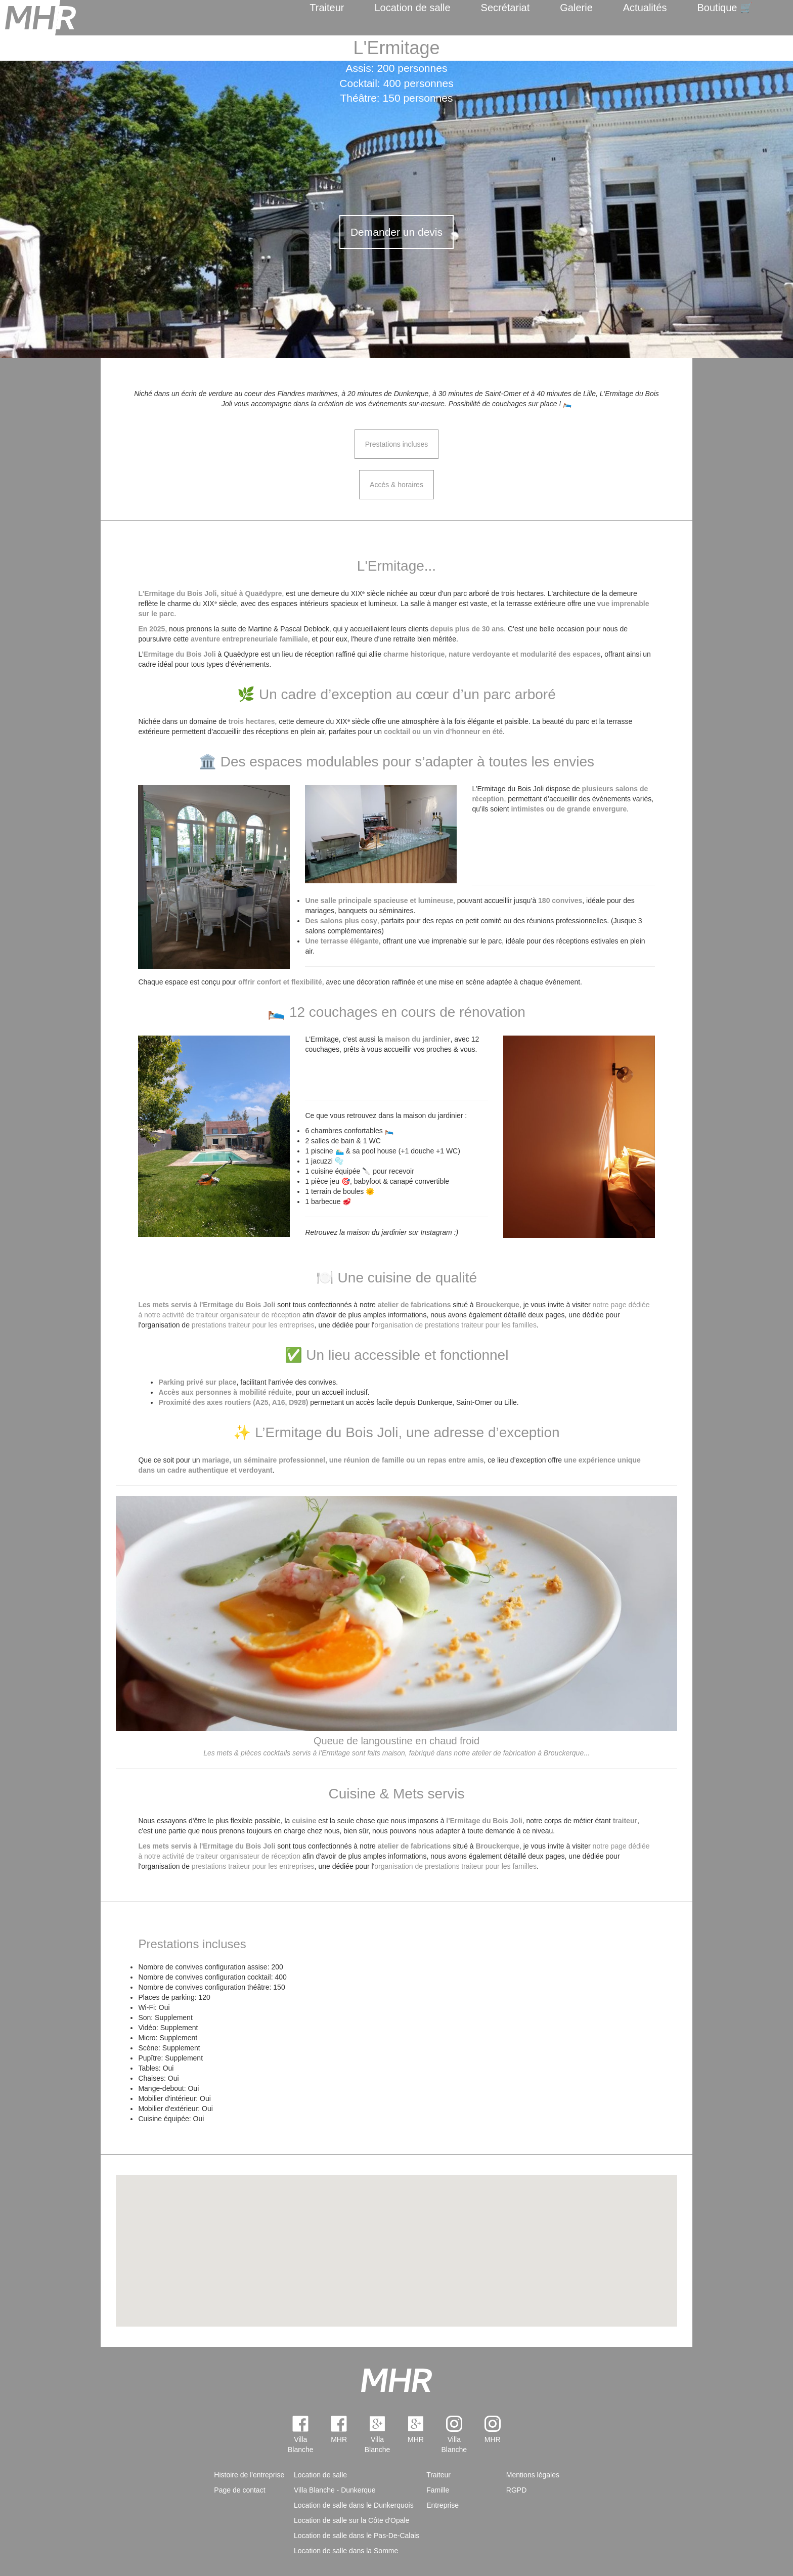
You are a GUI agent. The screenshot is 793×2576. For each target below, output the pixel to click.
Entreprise (442, 2505)
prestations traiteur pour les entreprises (253, 1325)
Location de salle (412, 7)
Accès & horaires (396, 485)
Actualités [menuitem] (645, 7)
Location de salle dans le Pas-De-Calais (356, 2535)
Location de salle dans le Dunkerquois (354, 2505)
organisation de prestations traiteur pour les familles (455, 1325)
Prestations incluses (396, 444)
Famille (437, 2490)
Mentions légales (532, 2475)
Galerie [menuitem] (576, 7)
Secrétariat (505, 7)
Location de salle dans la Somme (346, 2551)
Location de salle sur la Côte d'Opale (351, 2520)
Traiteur (327, 7)
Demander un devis (396, 232)
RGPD (516, 2490)
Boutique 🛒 (725, 7)
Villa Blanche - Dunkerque (335, 2490)
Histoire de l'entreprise (249, 2475)
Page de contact (239, 2490)
